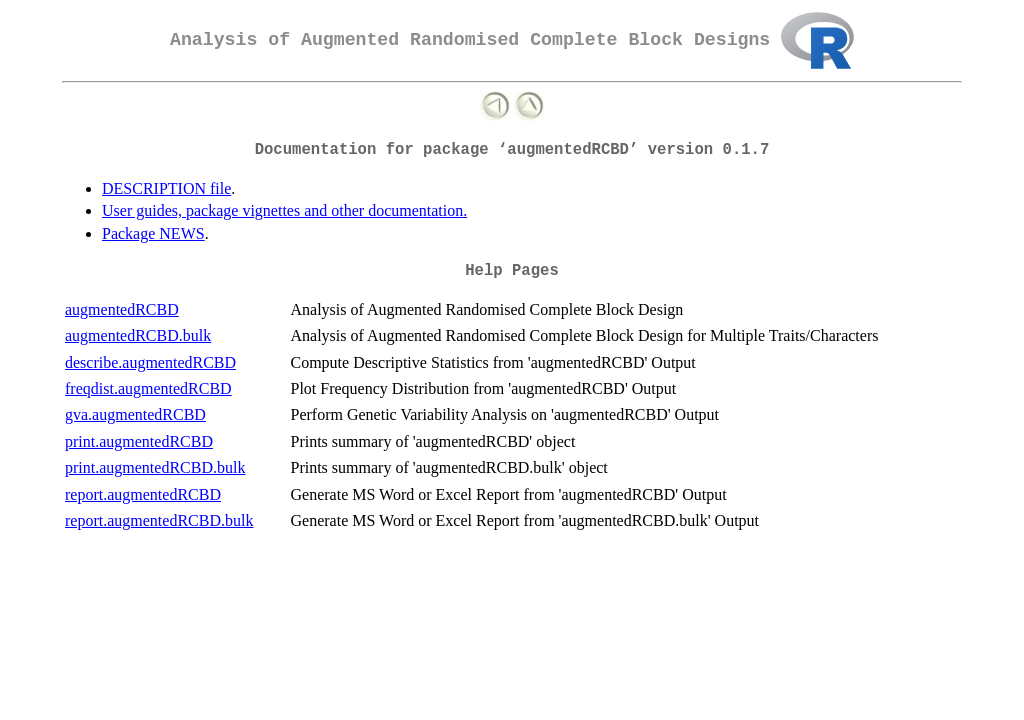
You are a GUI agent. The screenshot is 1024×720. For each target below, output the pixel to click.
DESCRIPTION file (166, 188)
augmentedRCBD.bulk (138, 335)
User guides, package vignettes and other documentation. (284, 210)
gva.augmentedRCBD (135, 414)
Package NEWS (153, 233)
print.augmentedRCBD (139, 441)
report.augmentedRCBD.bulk (159, 520)
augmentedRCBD (122, 309)
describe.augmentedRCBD (150, 362)
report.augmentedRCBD (143, 494)
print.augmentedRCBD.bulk (155, 467)
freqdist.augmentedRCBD (148, 388)
